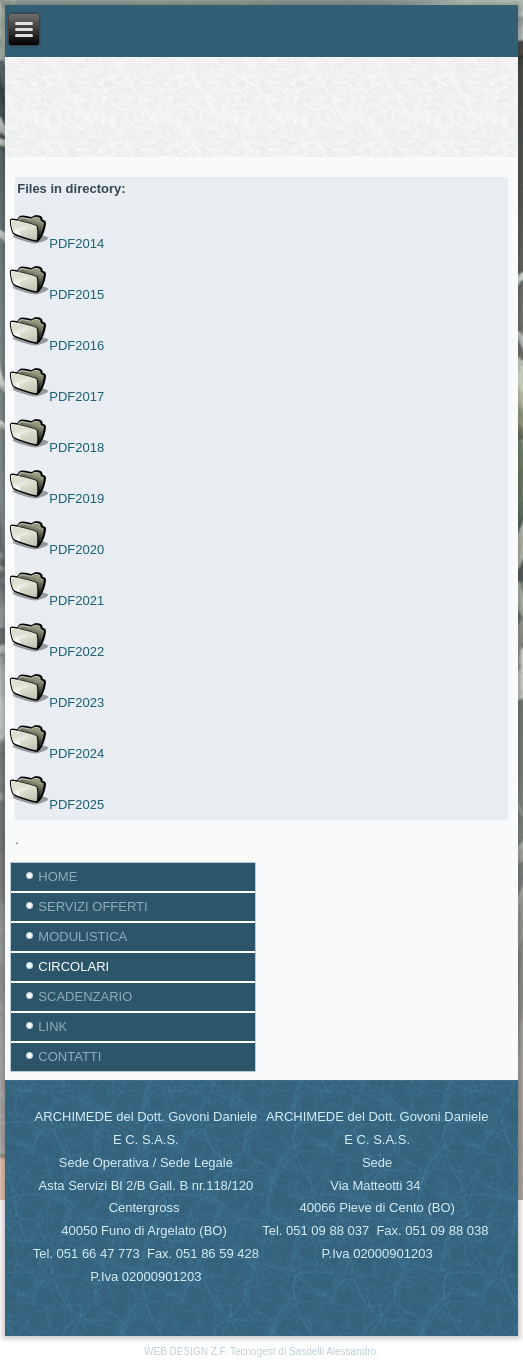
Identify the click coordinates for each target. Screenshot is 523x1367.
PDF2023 (76, 702)
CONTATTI (69, 1056)
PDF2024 (76, 753)
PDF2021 (76, 600)
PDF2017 (76, 396)
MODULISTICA (82, 936)
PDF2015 (76, 294)
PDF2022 (76, 651)
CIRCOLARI (73, 966)
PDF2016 (76, 345)
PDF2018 (76, 447)
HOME (57, 876)
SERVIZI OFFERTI (92, 906)
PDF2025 (76, 804)
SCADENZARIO (85, 996)
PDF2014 (76, 243)
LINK (52, 1026)
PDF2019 (76, 498)
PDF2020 (76, 549)
